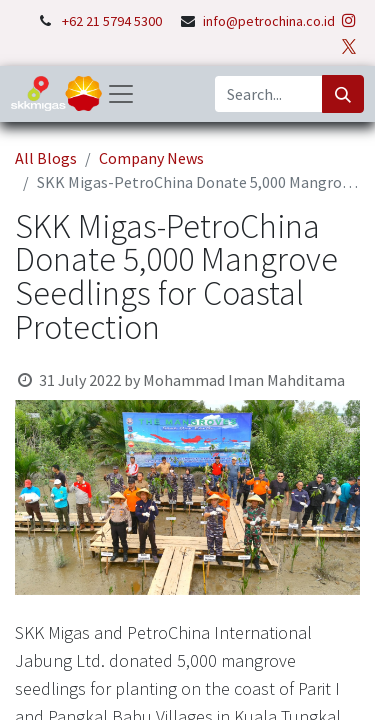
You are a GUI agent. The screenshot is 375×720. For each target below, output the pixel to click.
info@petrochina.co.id (269, 21)
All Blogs (46, 158)
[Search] (343, 94)
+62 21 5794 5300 (113, 21)
